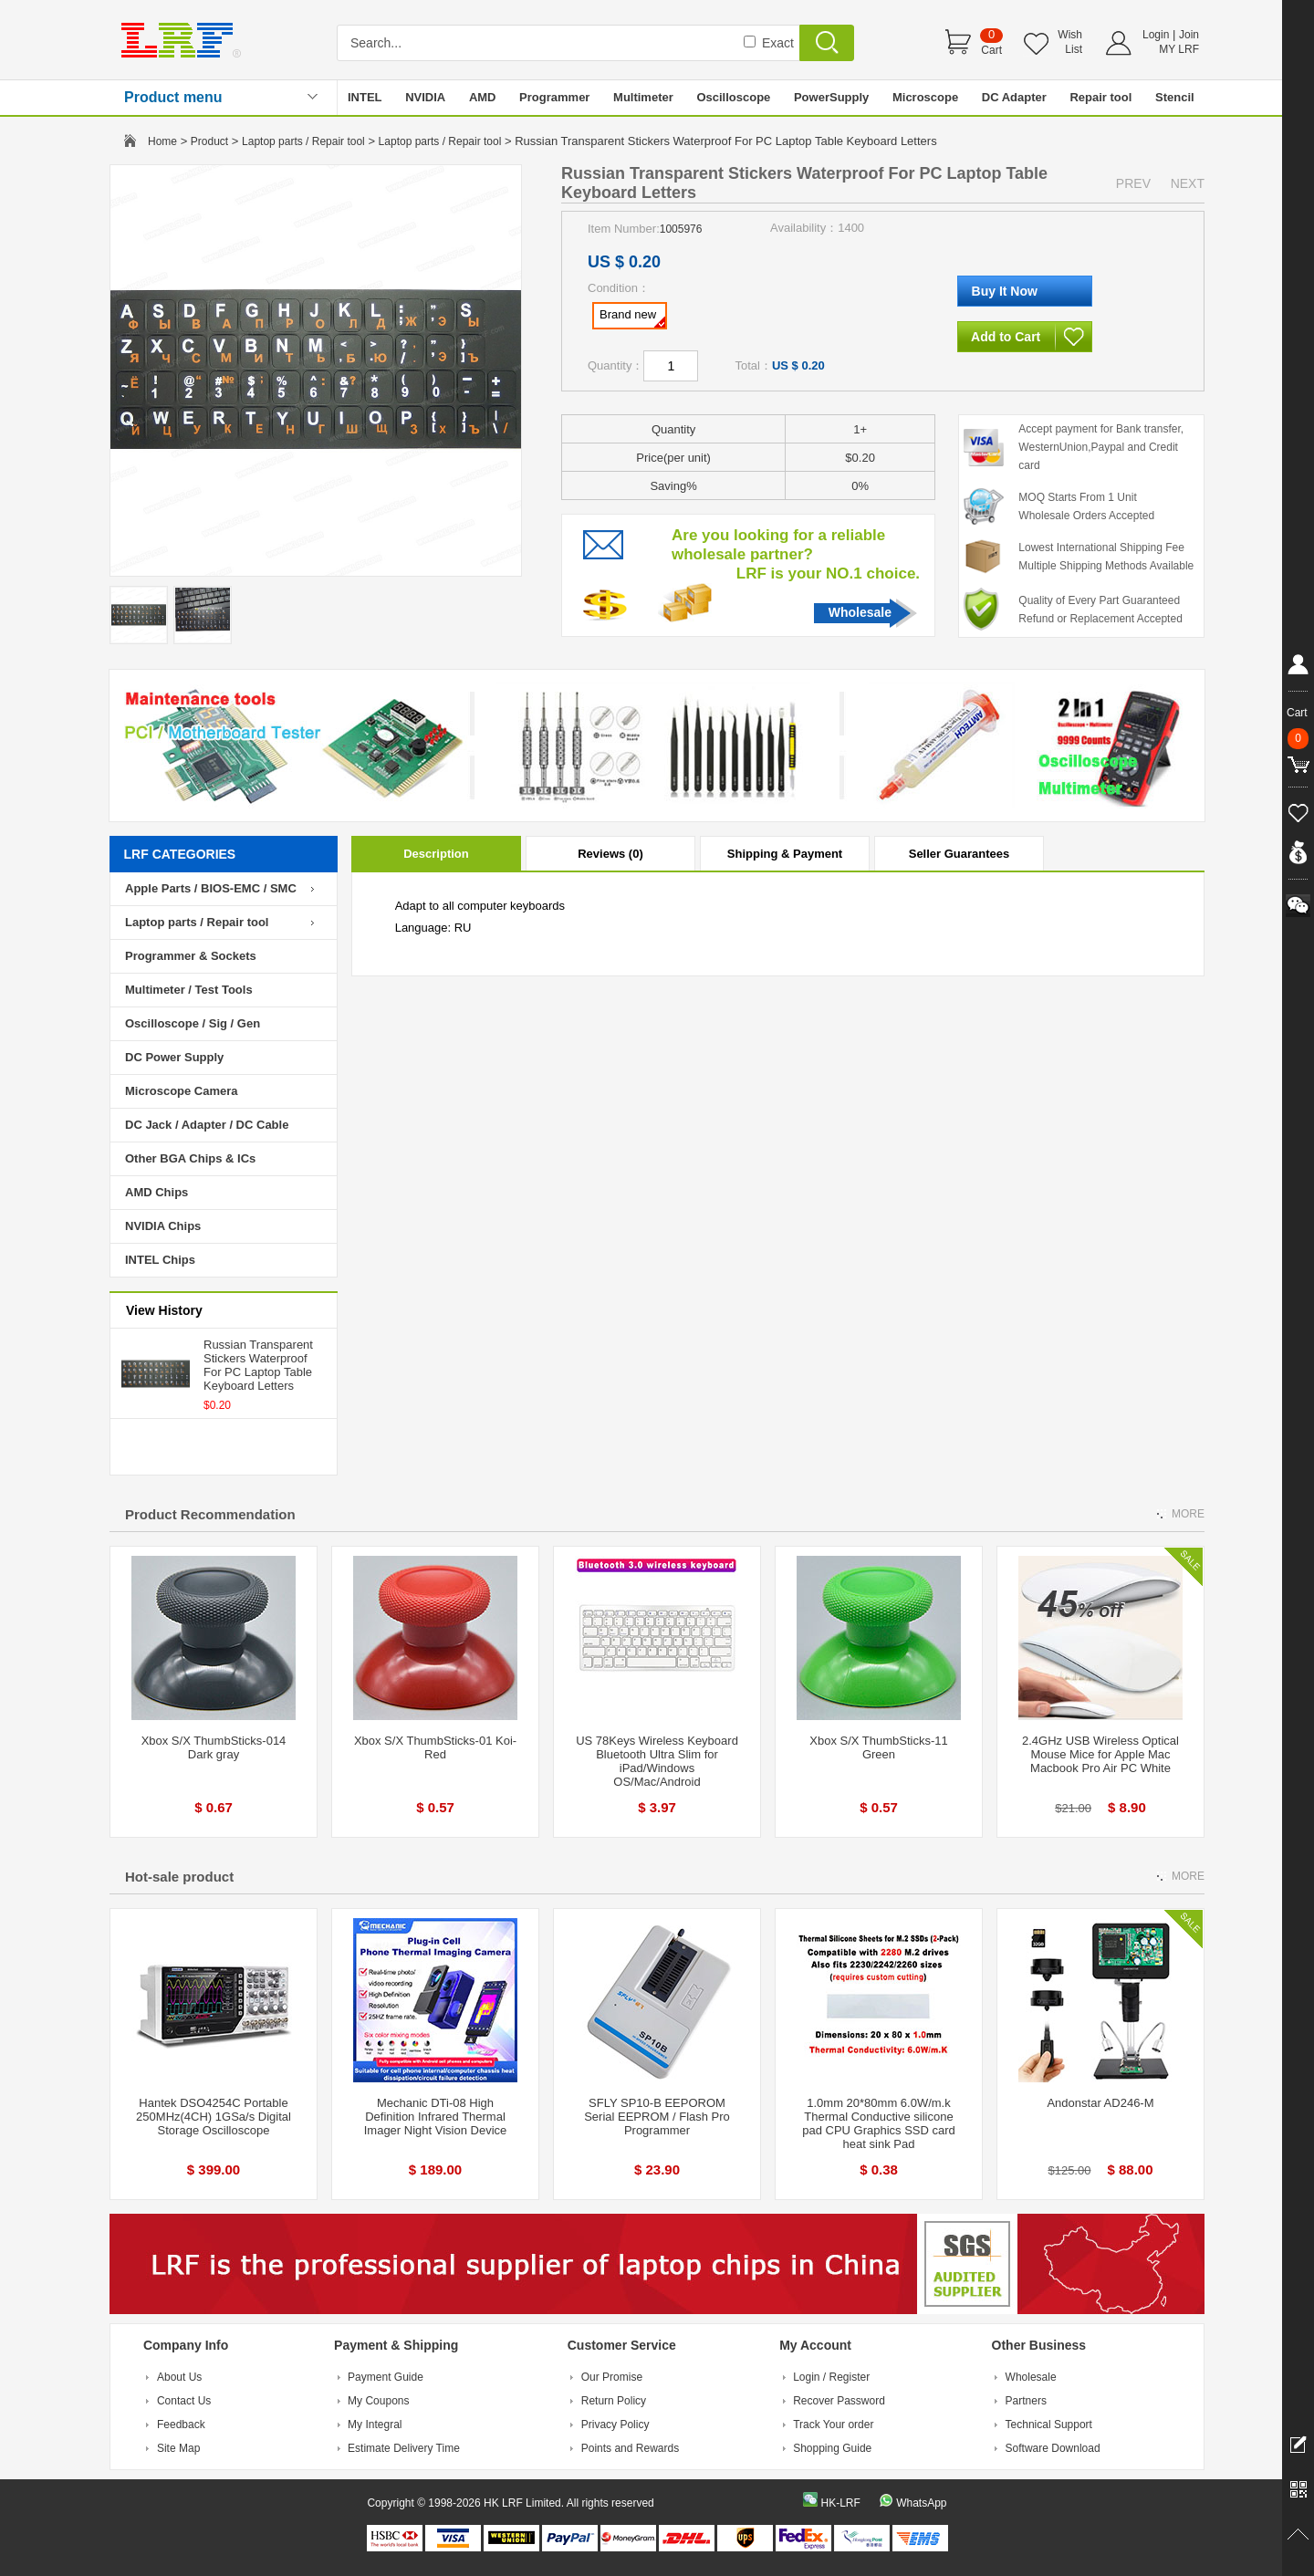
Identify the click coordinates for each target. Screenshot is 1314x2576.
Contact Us (184, 2400)
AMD (482, 97)
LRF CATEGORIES (180, 854)
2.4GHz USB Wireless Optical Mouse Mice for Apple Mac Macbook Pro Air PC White (1100, 1754)
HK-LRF (840, 2503)
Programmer (554, 97)
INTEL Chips (160, 1260)
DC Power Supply (174, 1057)
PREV (1133, 183)
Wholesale (860, 612)
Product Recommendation (210, 1514)
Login (1155, 34)
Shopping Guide (832, 2448)
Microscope (925, 97)
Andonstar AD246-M (1100, 2103)
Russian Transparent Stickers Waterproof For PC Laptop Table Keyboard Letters (258, 1365)
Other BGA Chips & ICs (190, 1158)
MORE (1188, 1513)
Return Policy (613, 2400)
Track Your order (833, 2424)
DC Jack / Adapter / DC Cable (206, 1125)
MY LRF (1179, 49)
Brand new (632, 318)
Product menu (173, 97)
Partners (1026, 2400)
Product (209, 141)
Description (436, 853)
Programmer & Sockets (190, 956)
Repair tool (1100, 97)
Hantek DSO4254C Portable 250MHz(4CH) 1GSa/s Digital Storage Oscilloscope (213, 2116)
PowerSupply (831, 97)
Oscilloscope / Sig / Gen (192, 1023)
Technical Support (1049, 2424)
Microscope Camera (181, 1091)
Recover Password (839, 2400)
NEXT (1187, 183)
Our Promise (611, 2377)
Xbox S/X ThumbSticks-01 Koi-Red (435, 1747)
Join (1189, 34)
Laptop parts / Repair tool (303, 141)
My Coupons (378, 2400)
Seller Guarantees (959, 853)
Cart (991, 50)
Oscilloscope (733, 97)
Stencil (1174, 97)
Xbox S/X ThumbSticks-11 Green (878, 1747)
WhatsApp (921, 2503)
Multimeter (643, 97)
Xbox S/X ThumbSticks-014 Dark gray (214, 1747)
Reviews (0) (610, 853)
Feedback (181, 2424)
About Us (179, 2377)
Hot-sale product (179, 1876)
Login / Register (831, 2377)
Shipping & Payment (784, 853)
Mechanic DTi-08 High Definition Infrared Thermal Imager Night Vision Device (435, 2116)
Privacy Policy (615, 2424)
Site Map (178, 2448)
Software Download (1053, 2448)
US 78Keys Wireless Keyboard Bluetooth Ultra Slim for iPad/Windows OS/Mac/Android (657, 1761)
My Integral (375, 2424)
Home (162, 141)
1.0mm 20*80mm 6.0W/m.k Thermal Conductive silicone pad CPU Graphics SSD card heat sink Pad (878, 2123)
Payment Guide (385, 2377)
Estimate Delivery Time (404, 2448)
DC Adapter (1014, 97)
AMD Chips (156, 1192)
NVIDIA (425, 97)
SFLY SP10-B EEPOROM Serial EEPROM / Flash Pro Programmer (657, 2116)
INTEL (365, 97)
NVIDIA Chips (163, 1226)
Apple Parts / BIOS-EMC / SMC (211, 888)
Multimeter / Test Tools (189, 989)
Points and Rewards (630, 2448)
